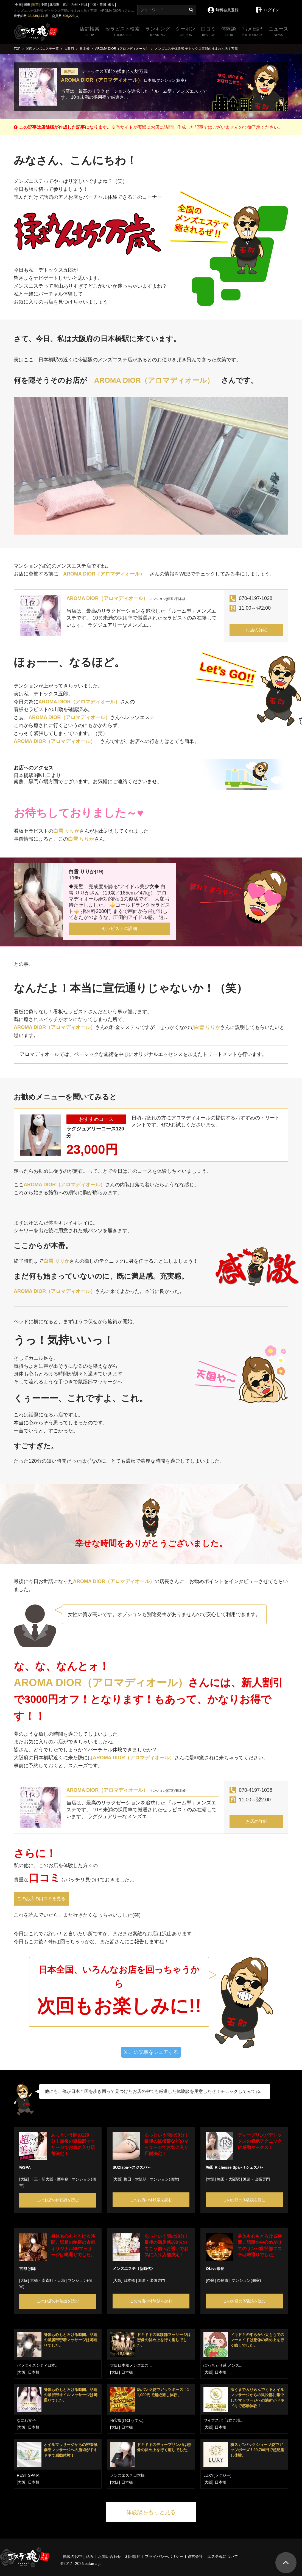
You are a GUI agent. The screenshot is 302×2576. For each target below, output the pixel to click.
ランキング (157, 32)
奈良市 (222, 2280)
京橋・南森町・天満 (47, 2280)
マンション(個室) (164, 2179)
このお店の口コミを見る (41, 1898)
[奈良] (211, 2280)
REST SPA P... (29, 2475)
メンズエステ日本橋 (127, 2475)
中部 (44, 5)
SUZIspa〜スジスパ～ (132, 2167)
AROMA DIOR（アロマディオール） (101, 80)
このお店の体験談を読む (58, 2200)
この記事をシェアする (151, 2052)
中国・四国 (98, 5)
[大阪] (24, 2179)
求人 (111, 5)
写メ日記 (252, 32)
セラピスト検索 (122, 32)
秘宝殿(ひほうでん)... (128, 2420)
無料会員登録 (223, 6)
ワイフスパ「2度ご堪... (223, 2420)
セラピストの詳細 (119, 928)
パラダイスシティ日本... (37, 2365)
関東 (27, 5)
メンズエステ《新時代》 (134, 2268)
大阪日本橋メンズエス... (131, 2365)
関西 (35, 5)
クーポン (185, 32)
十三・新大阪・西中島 (49, 2179)
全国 (18, 5)
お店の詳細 (256, 630)
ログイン (267, 6)
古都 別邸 (27, 2268)
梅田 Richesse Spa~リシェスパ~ (234, 2167)
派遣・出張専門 (256, 2179)
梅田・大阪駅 (135, 2179)
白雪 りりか (66, 831)
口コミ (208, 32)
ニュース (278, 32)
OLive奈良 (215, 2268)
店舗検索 (89, 32)
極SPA (25, 2167)
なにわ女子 (26, 2420)
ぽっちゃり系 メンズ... (222, 2365)
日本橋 (129, 2280)
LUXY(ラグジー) (217, 2475)
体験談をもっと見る (151, 2512)
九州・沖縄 (79, 5)
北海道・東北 (59, 5)
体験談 (228, 32)
